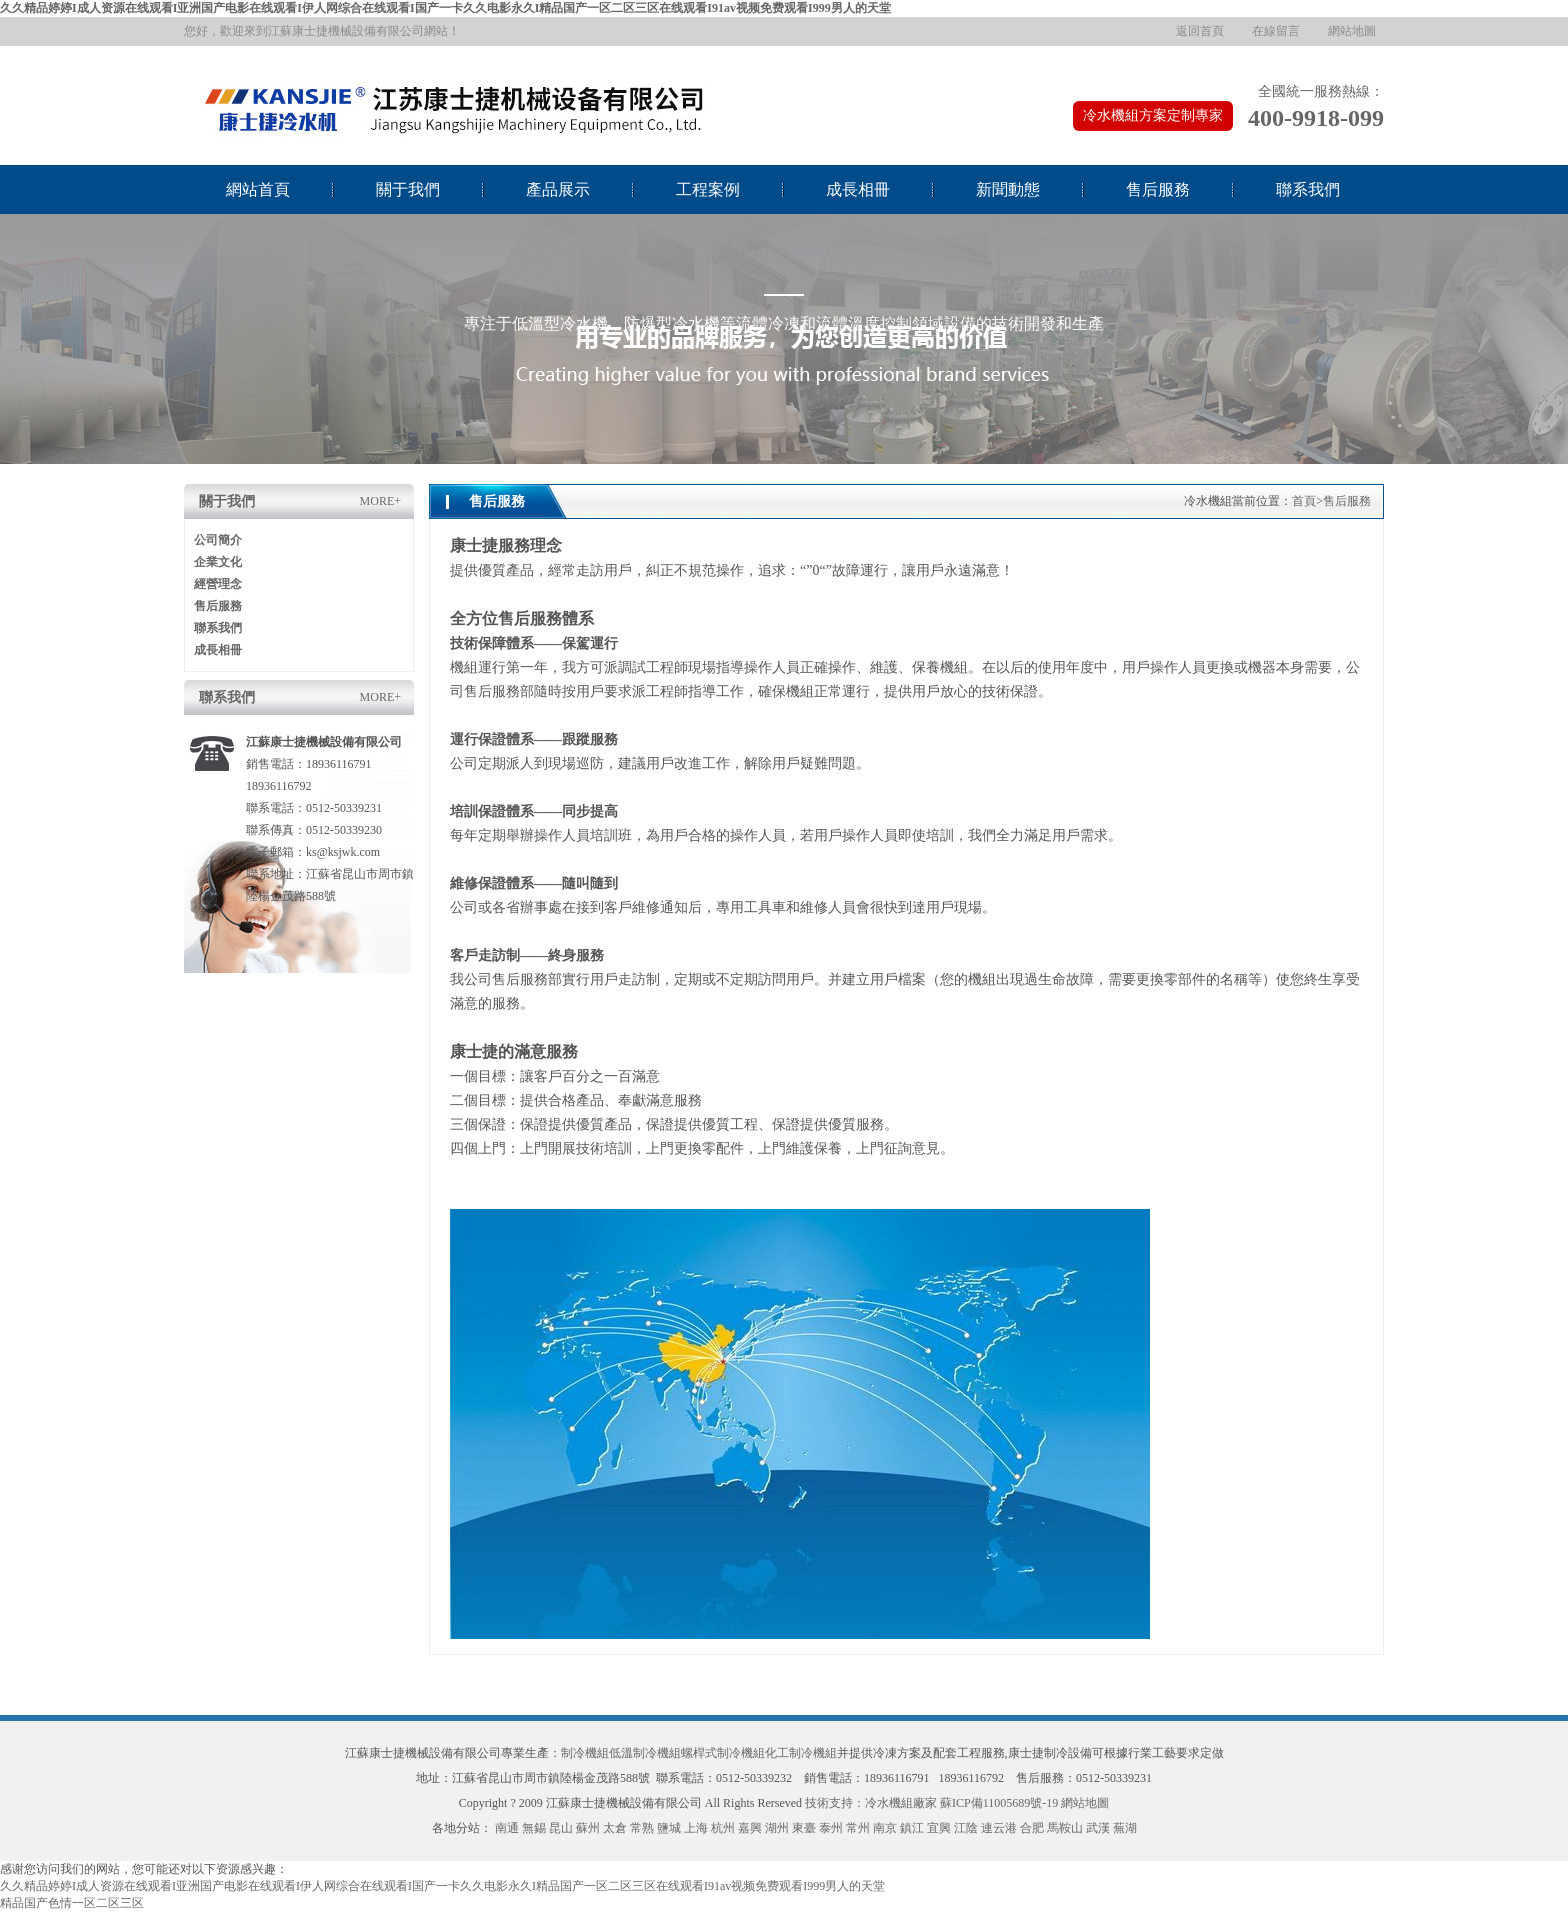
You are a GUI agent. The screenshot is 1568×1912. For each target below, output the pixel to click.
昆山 (561, 1828)
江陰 (966, 1828)
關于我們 (408, 189)
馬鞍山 (1065, 1828)
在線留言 (1276, 31)
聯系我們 (1308, 189)
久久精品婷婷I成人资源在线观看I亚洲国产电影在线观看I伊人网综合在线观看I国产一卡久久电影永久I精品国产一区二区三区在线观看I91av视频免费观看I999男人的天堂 (445, 8)
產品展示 (558, 189)
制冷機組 (585, 1753)
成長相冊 (858, 189)
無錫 (534, 1828)
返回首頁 (1200, 31)
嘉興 (750, 1828)
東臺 (804, 1828)
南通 (507, 1828)
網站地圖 (1352, 31)
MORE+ (380, 501)
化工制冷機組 (801, 1753)
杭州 (723, 1828)
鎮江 (912, 1828)
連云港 (999, 1828)
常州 (858, 1828)
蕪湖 (1125, 1828)
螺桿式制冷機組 (723, 1753)
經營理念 (218, 584)
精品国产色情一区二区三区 (72, 1903)
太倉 (615, 1828)
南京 (885, 1828)
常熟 (642, 1828)
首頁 (1304, 501)
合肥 (1032, 1828)
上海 (696, 1828)
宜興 (939, 1828)
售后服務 (1158, 189)
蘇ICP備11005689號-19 (999, 1803)
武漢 (1098, 1828)
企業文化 (218, 562)
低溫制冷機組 (645, 1753)
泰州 (831, 1828)
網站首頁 (258, 189)
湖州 (777, 1828)
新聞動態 (1008, 189)
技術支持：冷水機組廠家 (871, 1803)
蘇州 (588, 1828)
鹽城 (669, 1828)
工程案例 (708, 189)
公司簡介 (218, 540)
